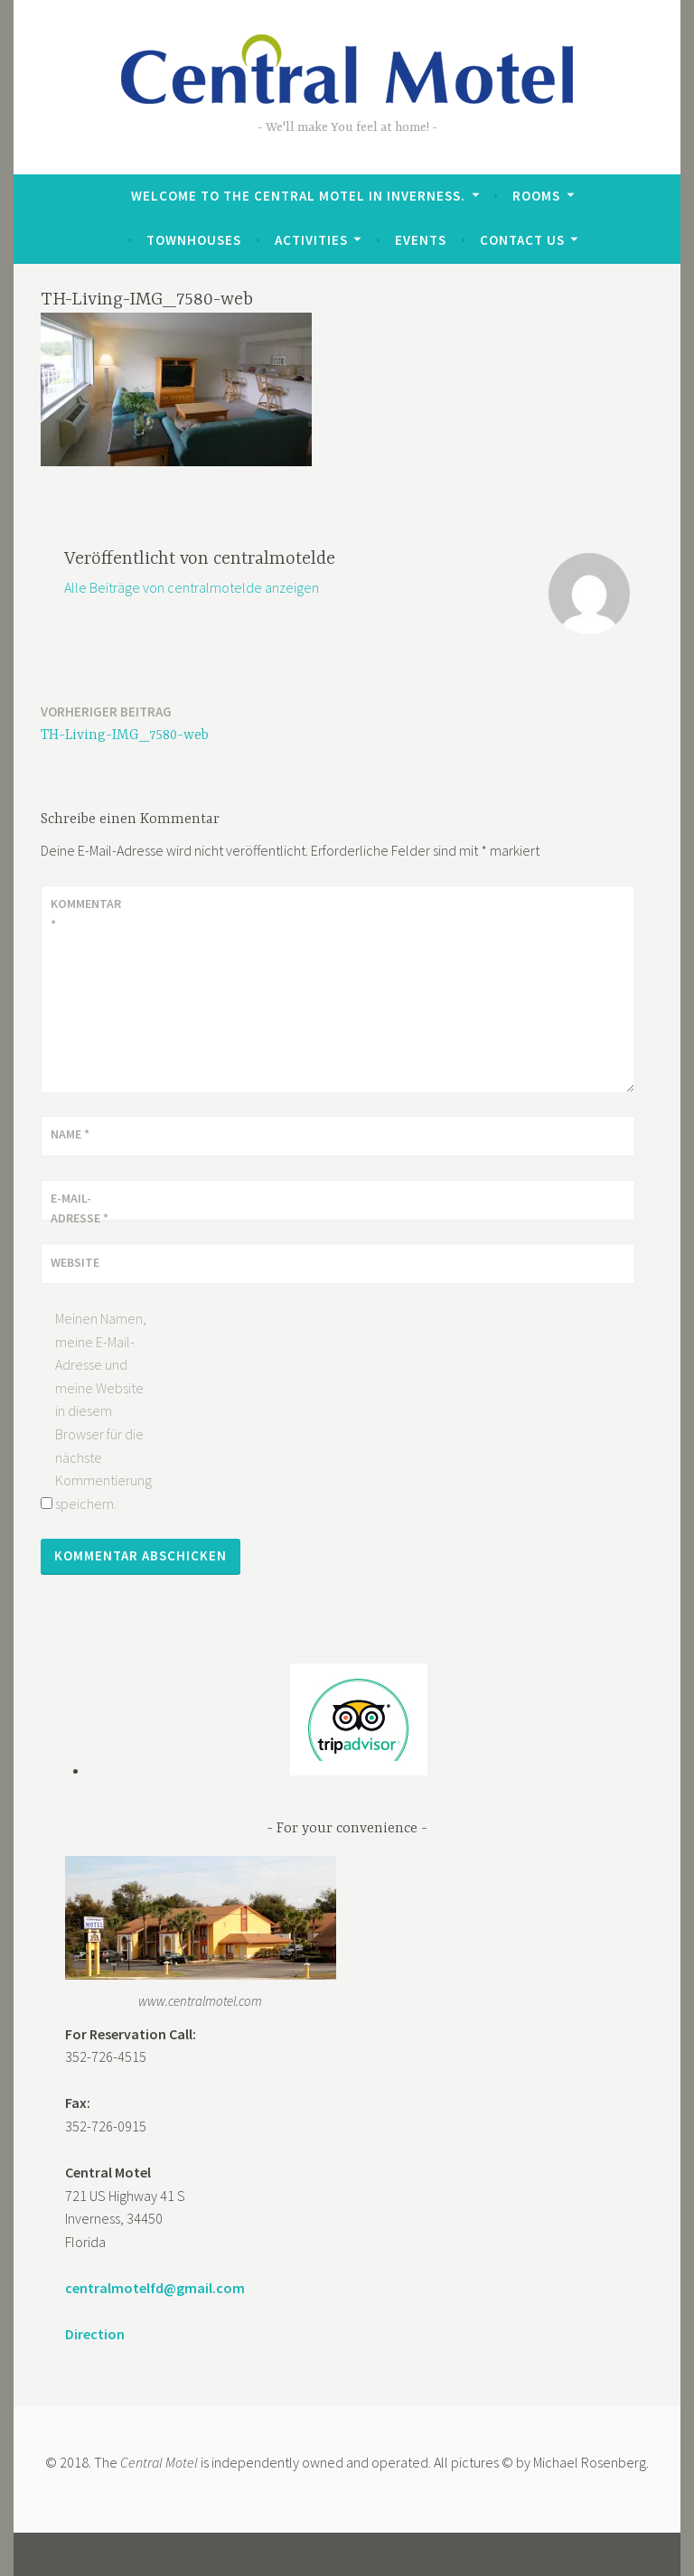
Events (420, 239)
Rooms (536, 195)
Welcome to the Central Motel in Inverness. (298, 195)
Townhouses (193, 239)
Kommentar (86, 913)
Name (70, 1134)
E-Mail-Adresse (79, 1208)
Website (75, 1262)
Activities (311, 239)
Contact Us (522, 239)
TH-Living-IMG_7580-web (125, 722)
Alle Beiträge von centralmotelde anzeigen (191, 587)
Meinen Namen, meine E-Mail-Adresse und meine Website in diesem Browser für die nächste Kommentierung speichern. (103, 1411)
